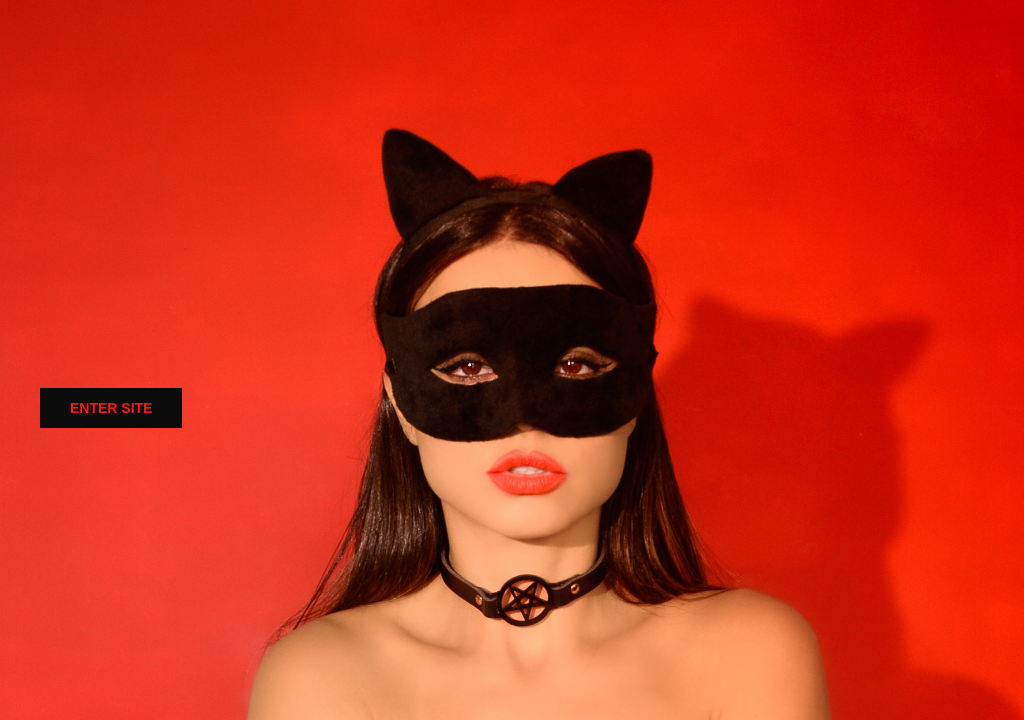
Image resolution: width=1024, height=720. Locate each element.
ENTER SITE (111, 408)
